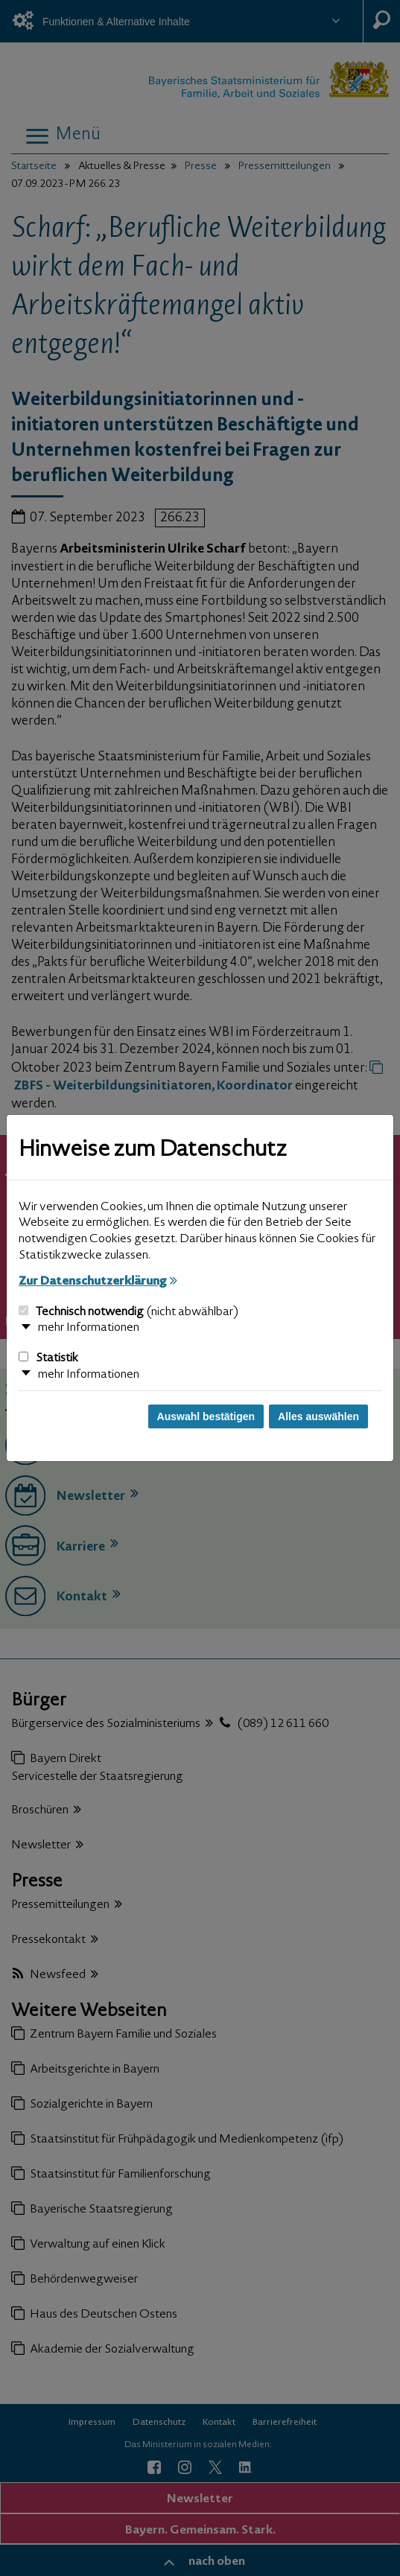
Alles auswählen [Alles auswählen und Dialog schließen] (318, 1416)
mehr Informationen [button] (88, 1328)
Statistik (48, 1358)
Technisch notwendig (128, 1312)
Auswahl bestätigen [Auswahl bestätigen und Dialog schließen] (206, 1416)
